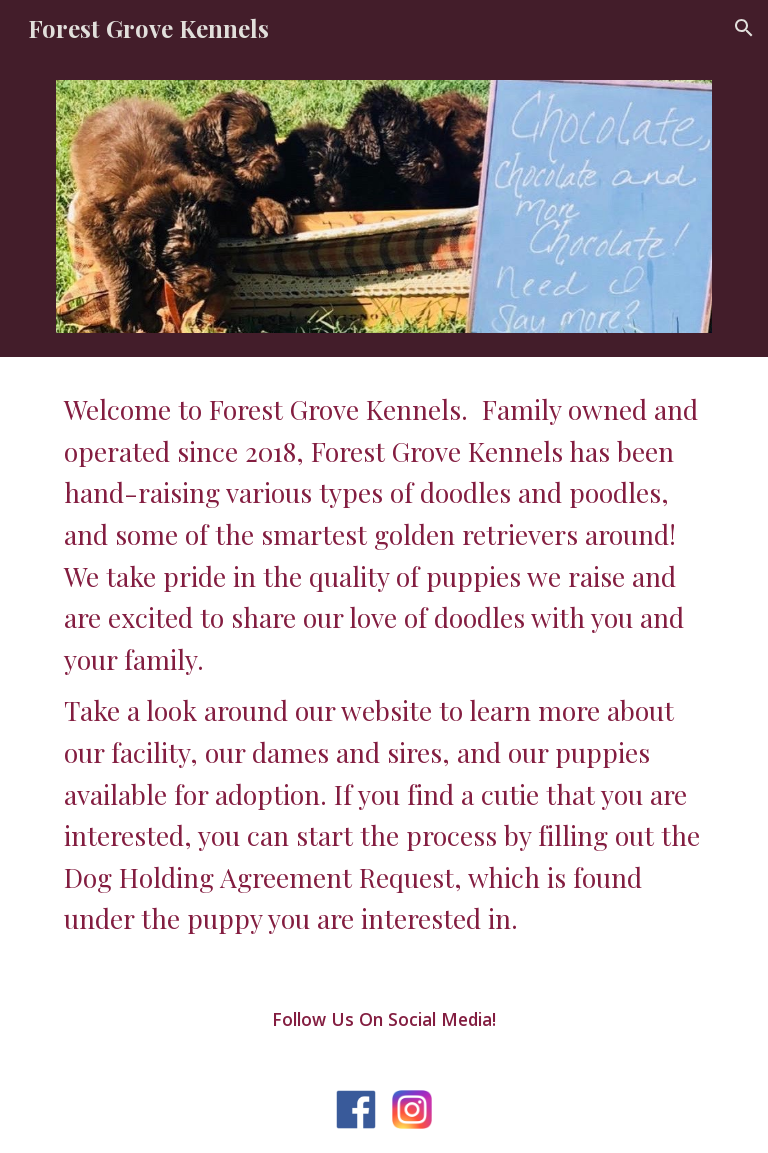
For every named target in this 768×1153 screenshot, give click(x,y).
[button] (744, 28)
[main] (383, 664)
